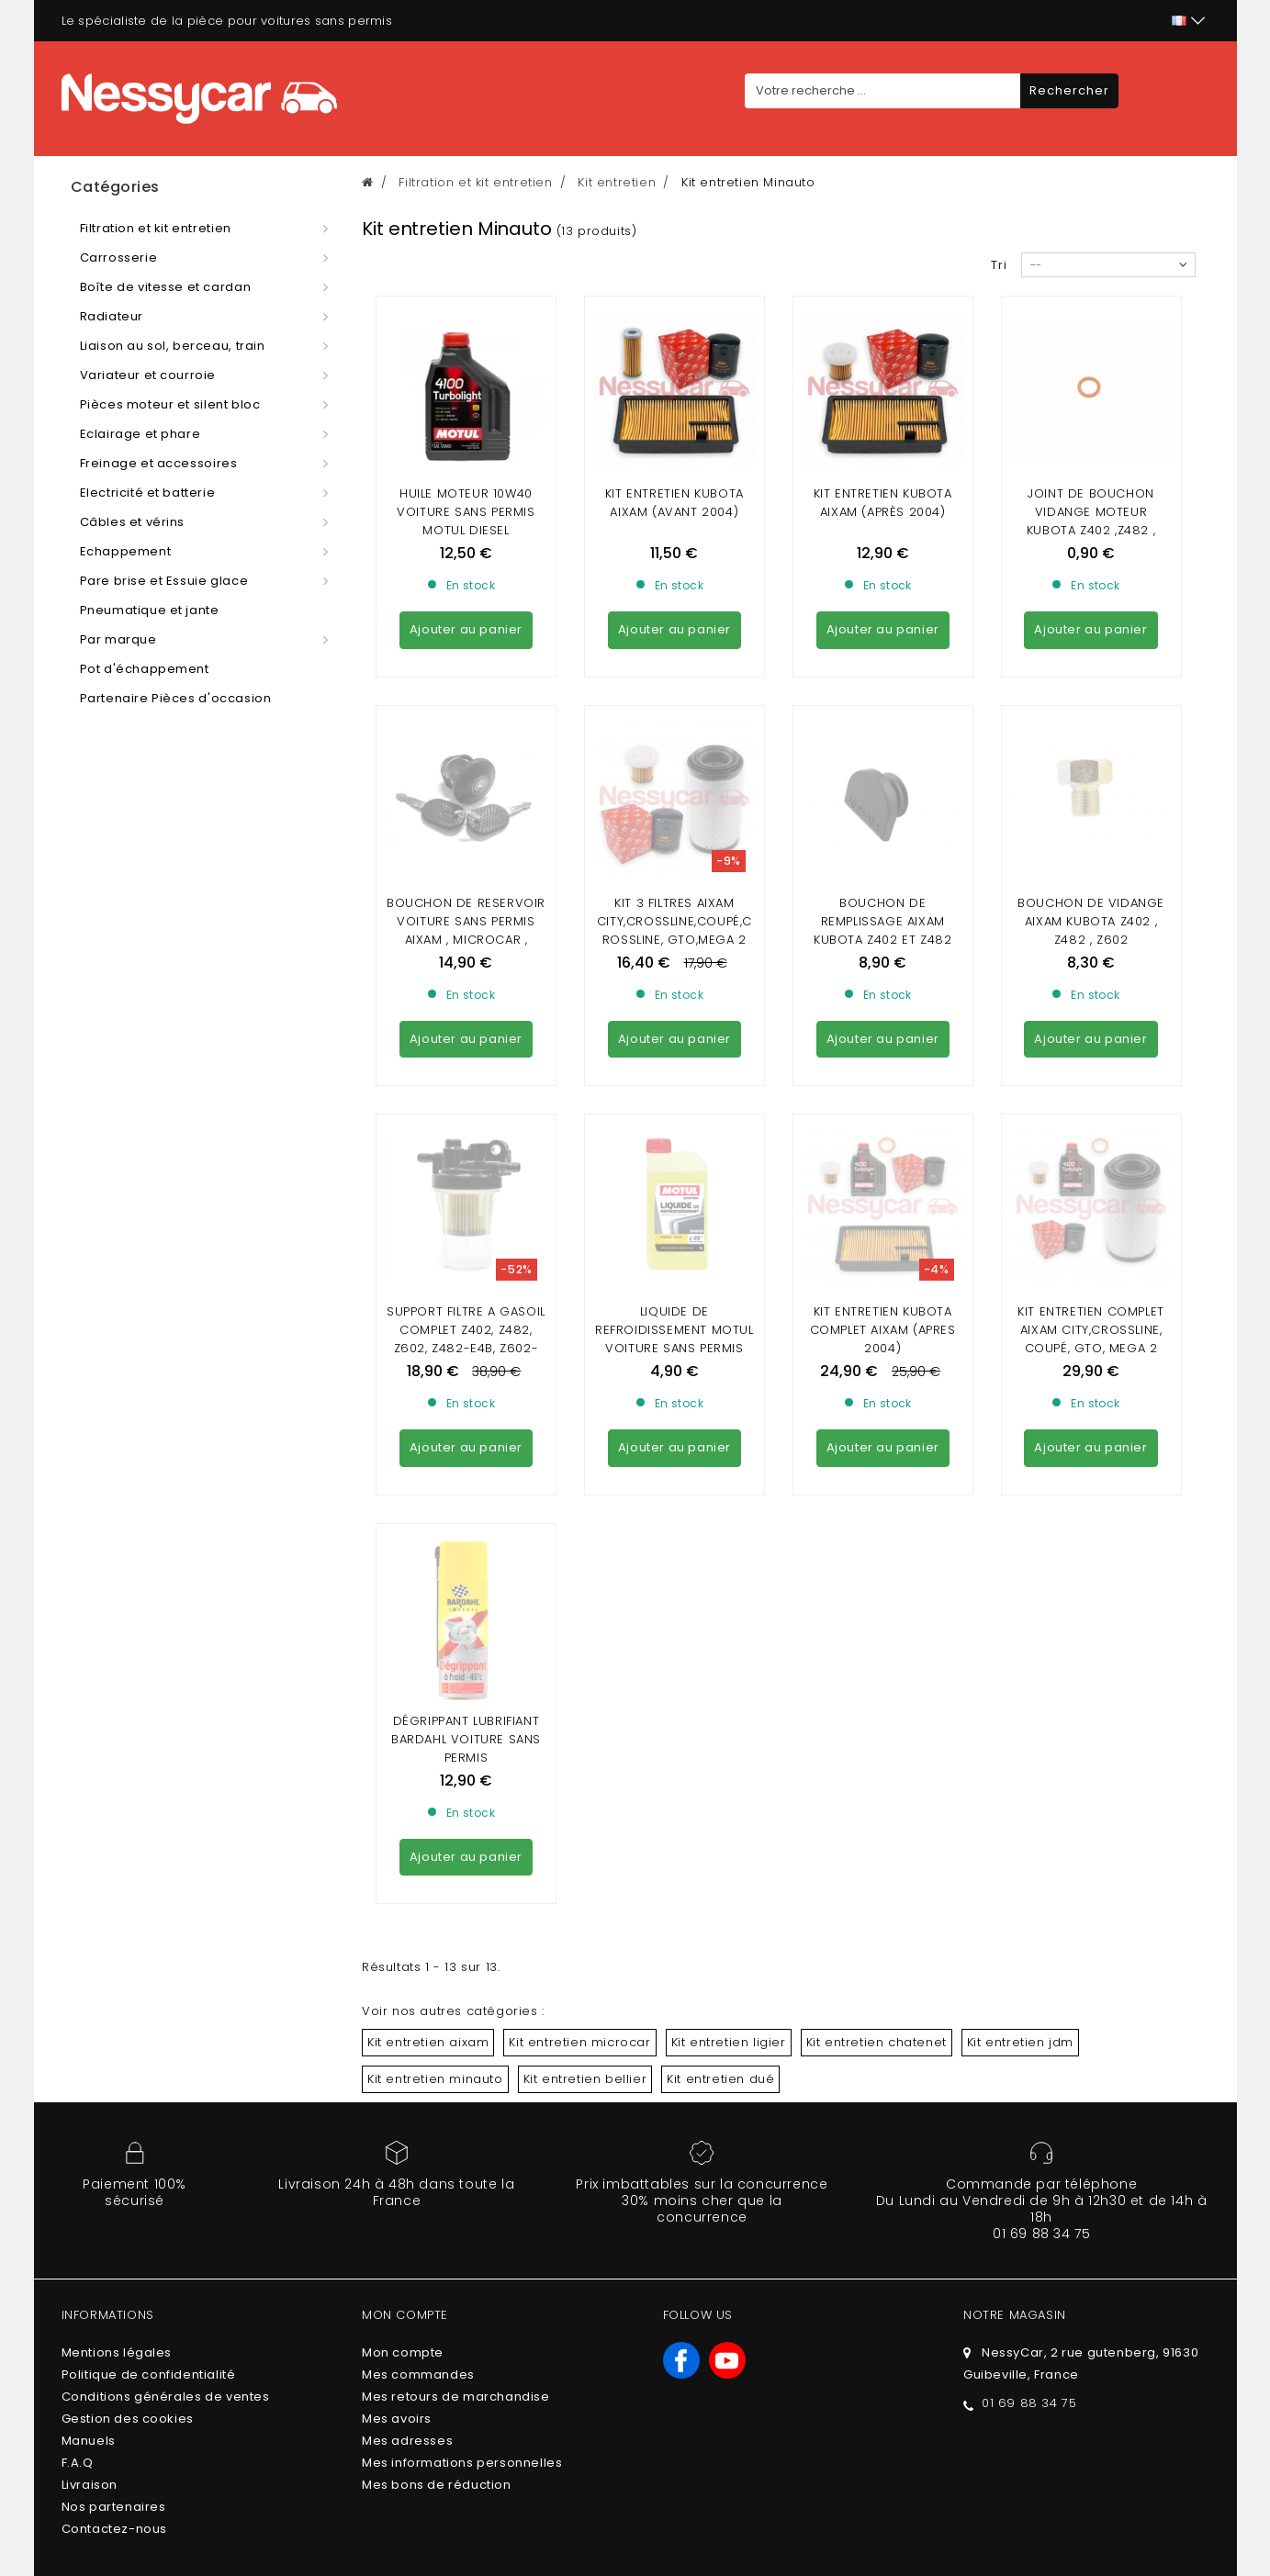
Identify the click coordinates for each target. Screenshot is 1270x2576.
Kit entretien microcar (579, 1541)
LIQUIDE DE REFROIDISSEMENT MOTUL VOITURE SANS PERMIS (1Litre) (674, 1005)
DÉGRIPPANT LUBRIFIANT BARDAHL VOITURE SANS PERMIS (466, 1238)
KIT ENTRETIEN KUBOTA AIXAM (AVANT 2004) (674, 503)
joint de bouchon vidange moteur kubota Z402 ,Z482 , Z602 (1091, 521)
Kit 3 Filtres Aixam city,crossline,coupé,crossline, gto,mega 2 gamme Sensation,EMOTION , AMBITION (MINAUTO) (674, 781)
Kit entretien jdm (1020, 1541)
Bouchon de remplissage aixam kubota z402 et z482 (882, 754)
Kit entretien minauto (435, 1577)
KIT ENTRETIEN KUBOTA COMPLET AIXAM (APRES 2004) (883, 996)
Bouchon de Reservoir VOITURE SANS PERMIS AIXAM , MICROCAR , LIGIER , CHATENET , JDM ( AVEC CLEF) (466, 772)
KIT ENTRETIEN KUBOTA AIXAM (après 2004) (883, 503)
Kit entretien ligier (728, 1541)
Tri (999, 265)
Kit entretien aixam (428, 1541)
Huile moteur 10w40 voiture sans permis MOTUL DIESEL (465, 512)
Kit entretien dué (720, 1577)
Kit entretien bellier (585, 1577)
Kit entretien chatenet (876, 1541)
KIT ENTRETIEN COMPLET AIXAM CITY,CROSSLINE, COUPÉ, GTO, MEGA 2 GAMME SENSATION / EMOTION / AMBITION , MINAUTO (1090, 1023)
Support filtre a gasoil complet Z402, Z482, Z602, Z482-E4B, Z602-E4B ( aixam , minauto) (466, 1005)
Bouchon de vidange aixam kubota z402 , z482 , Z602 (1090, 754)
